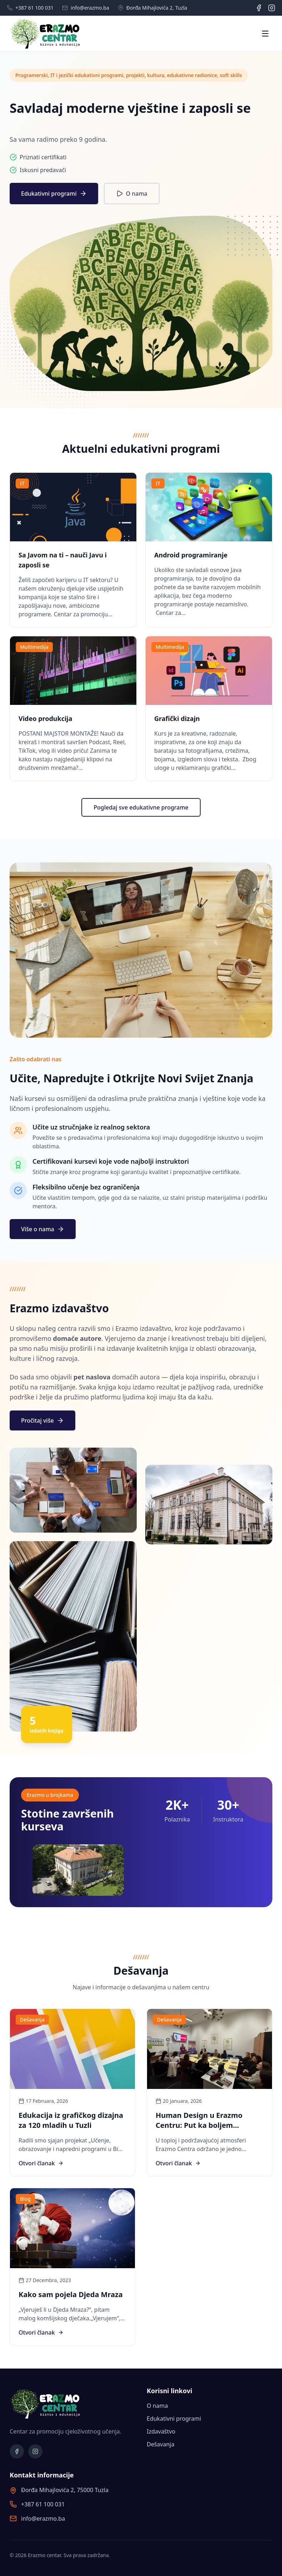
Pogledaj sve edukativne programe (141, 807)
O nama (131, 193)
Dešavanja (160, 2444)
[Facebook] (258, 7)
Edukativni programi (54, 193)
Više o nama (42, 1229)
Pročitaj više (42, 1420)
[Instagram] (271, 7)
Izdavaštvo (161, 2431)
